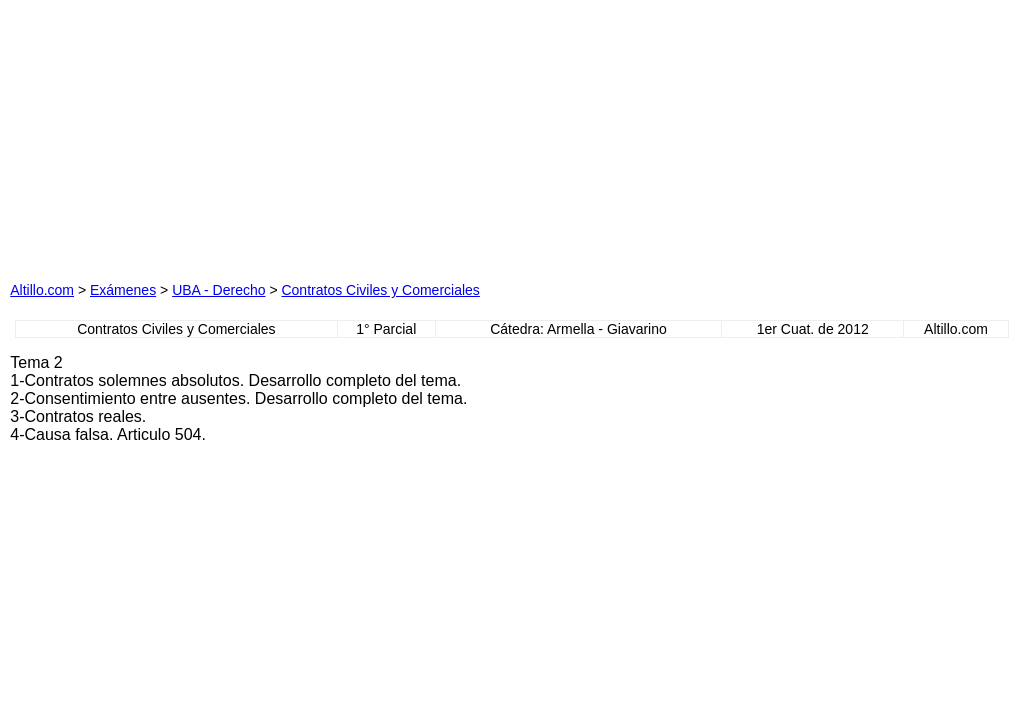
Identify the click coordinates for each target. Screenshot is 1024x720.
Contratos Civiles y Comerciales (380, 290)
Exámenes (123, 290)
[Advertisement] (312, 135)
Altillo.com (42, 290)
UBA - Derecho (218, 290)
